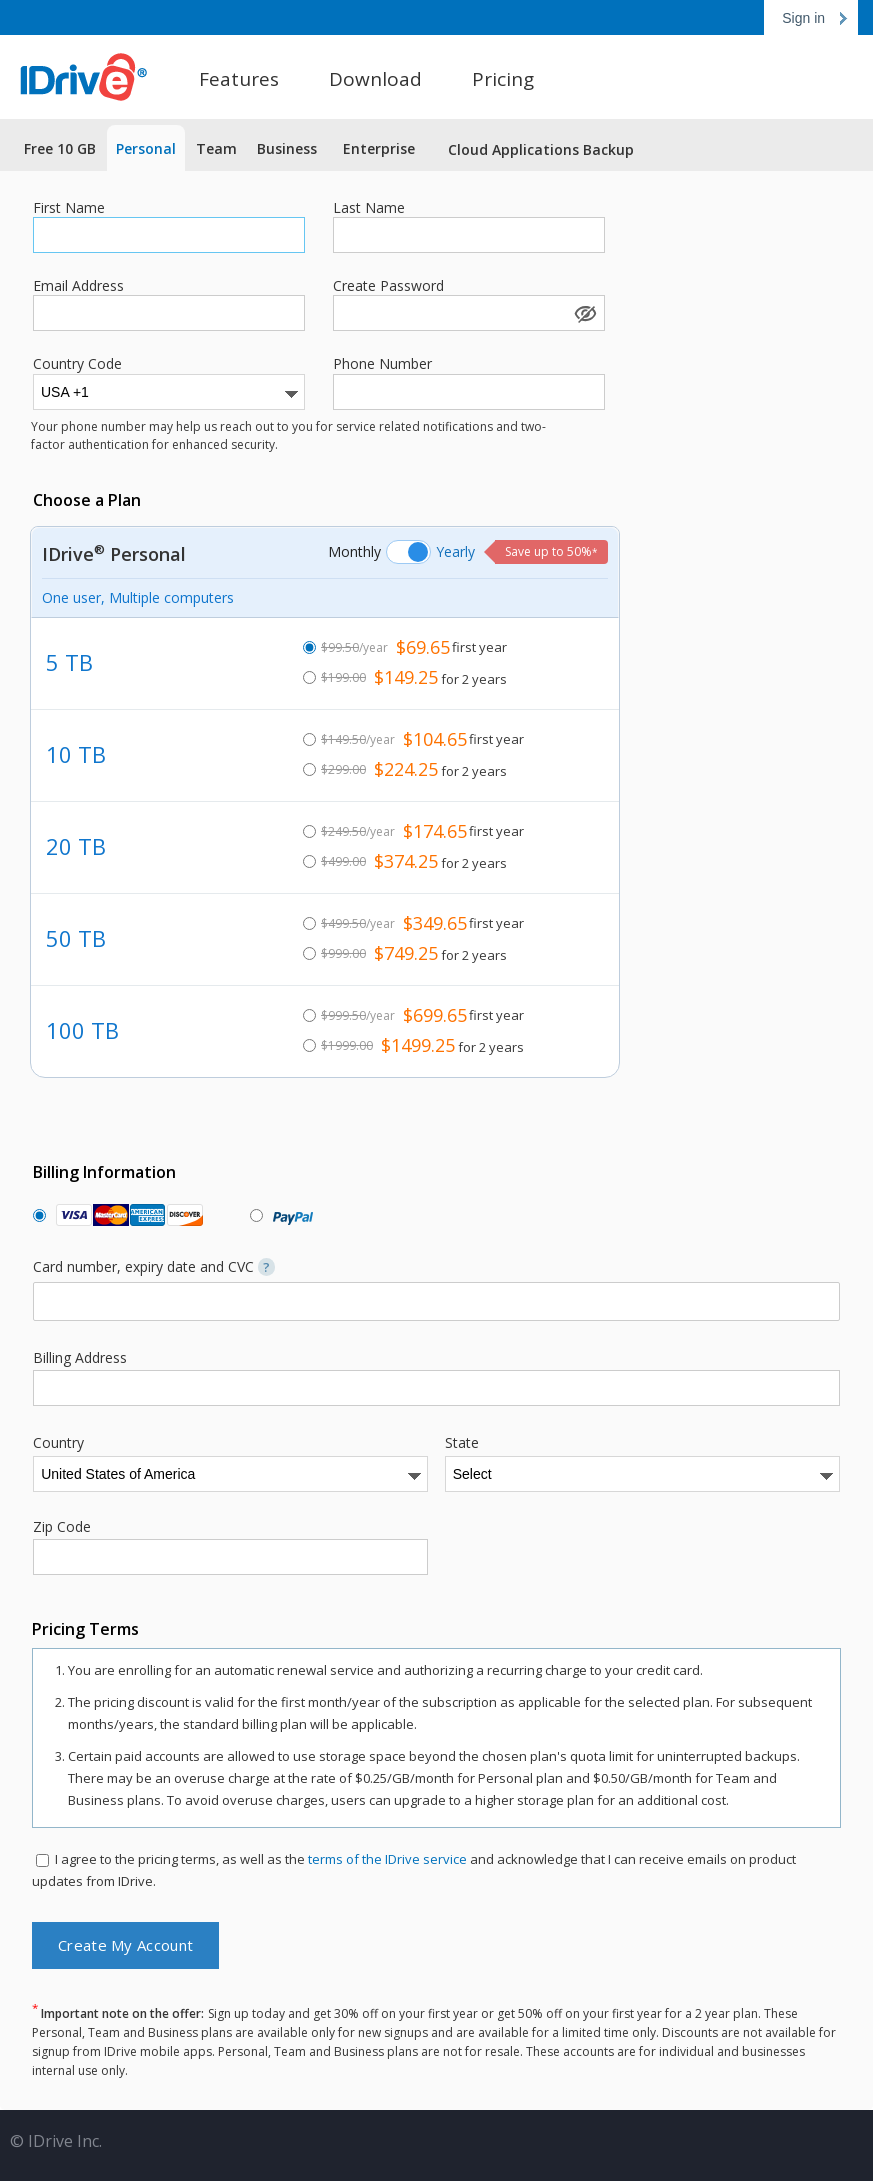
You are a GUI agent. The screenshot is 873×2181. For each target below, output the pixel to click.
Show (584, 313)
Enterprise (379, 148)
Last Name (369, 208)
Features (239, 79)
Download (375, 79)
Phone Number (382, 364)
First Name (69, 208)
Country (58, 1443)
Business (287, 148)
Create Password (388, 286)
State (462, 1443)
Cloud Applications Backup (541, 149)
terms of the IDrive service (387, 1859)
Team (216, 148)
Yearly (455, 551)
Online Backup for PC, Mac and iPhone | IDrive (84, 77)
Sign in (803, 18)
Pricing (503, 79)
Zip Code (62, 1527)
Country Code (77, 364)
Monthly (354, 551)
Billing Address (80, 1358)
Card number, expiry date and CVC (154, 1267)
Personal (146, 148)
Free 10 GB (60, 148)
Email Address (78, 286)
